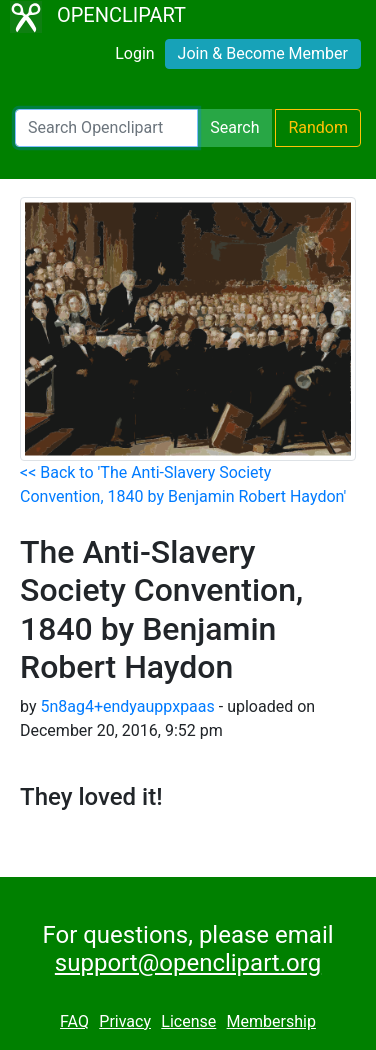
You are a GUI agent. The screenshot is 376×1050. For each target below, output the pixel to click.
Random (318, 127)
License (188, 1021)
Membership (271, 1021)
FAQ (74, 1021)
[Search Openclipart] (106, 128)
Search (234, 127)
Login (134, 53)
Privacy (125, 1021)
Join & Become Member (263, 53)
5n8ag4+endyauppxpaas (127, 706)
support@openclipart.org (188, 963)
